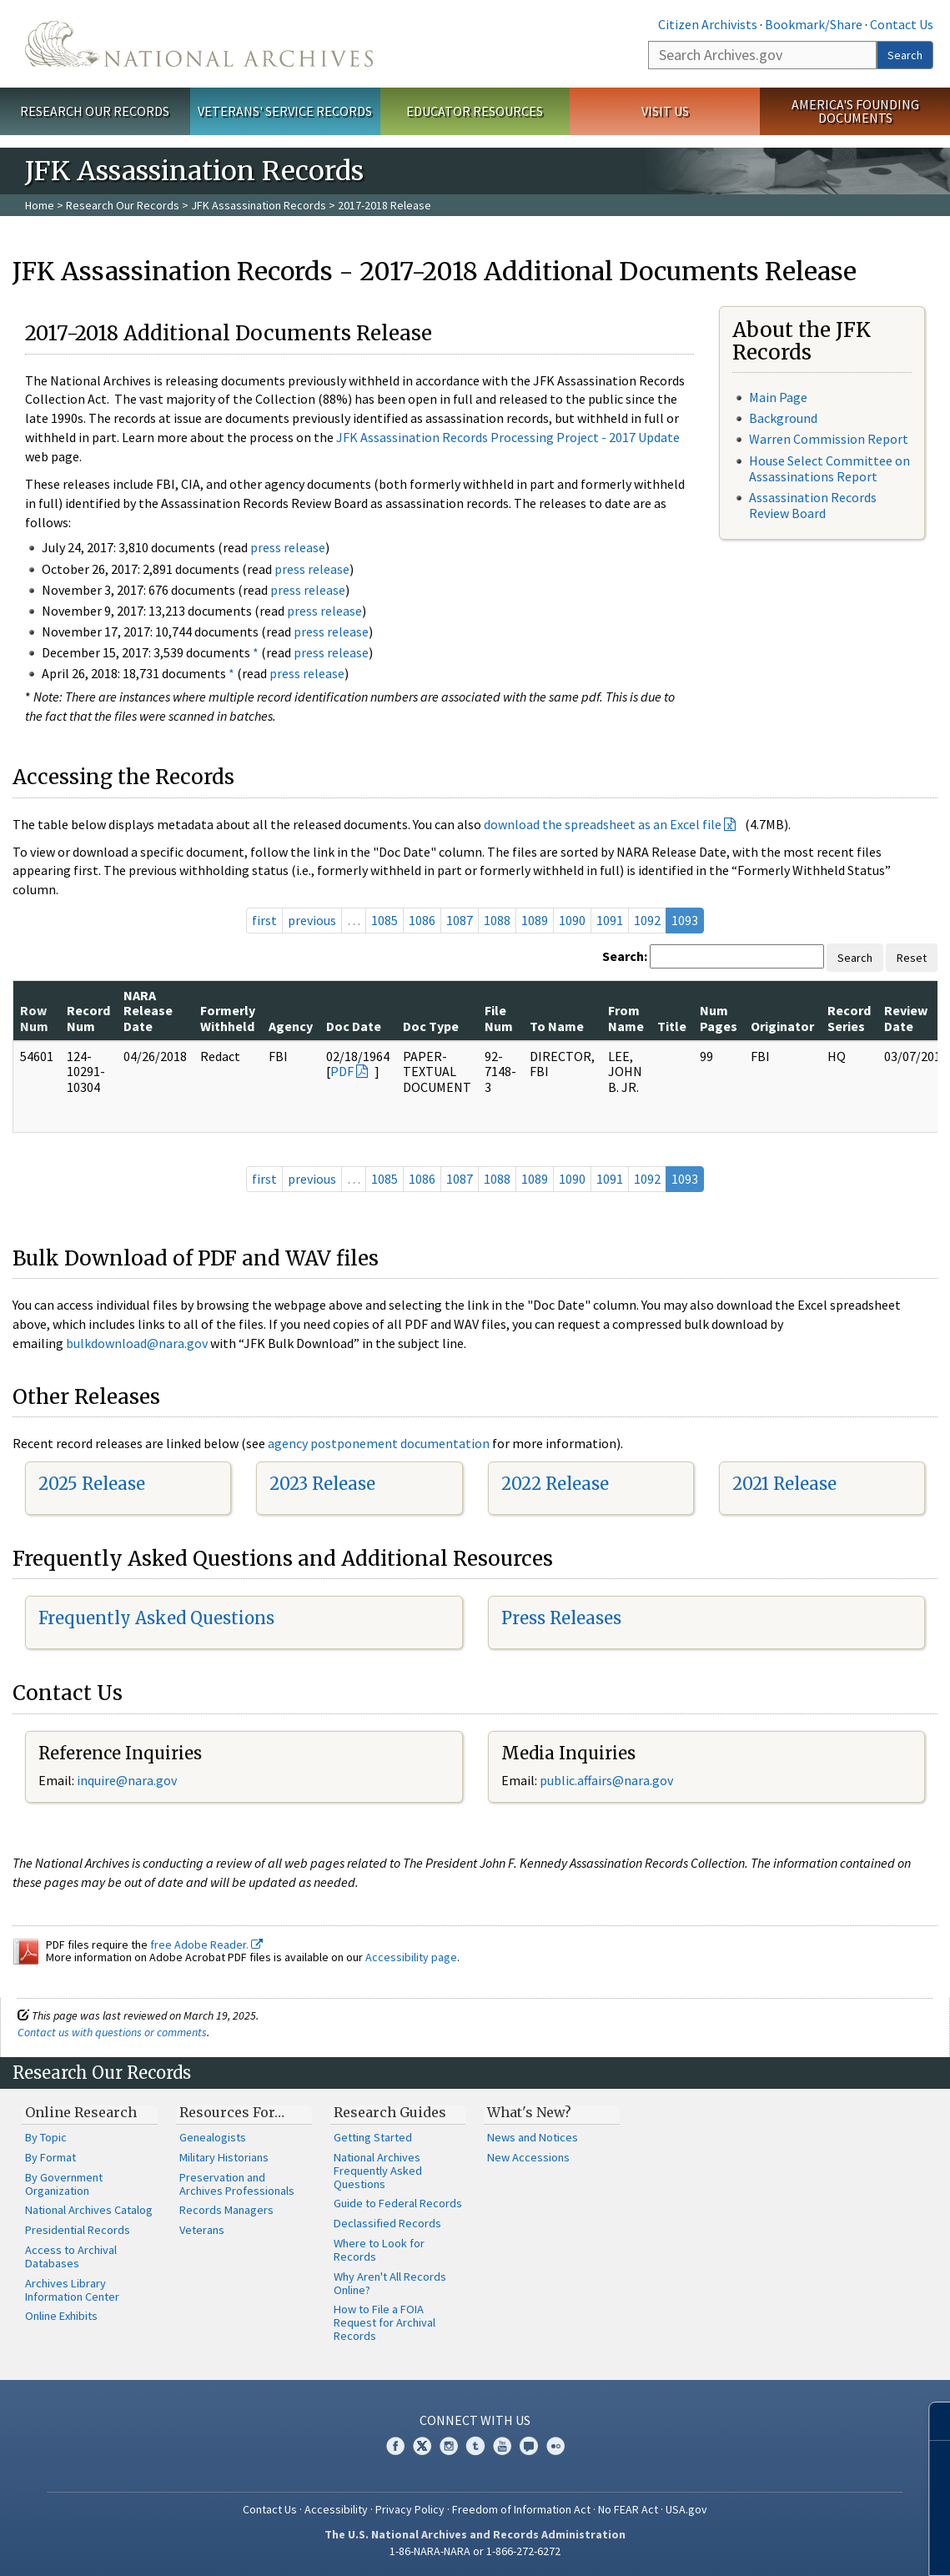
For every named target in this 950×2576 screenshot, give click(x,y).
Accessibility (336, 2509)
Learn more (801, 2545)
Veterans (201, 2229)
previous (312, 920)
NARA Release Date (148, 1010)
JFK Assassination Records (258, 205)
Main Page (778, 397)
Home (39, 205)
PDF (342, 1071)
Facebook (395, 2446)
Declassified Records (387, 2223)
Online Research (81, 2112)
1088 (497, 920)
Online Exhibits (61, 2315)
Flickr (555, 2446)
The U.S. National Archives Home (199, 44)
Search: (624, 956)
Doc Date (353, 1026)
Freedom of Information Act (521, 2509)
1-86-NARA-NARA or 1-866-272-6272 (475, 2550)
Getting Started (373, 2137)
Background (783, 418)
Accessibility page (411, 1957)
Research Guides (390, 2112)
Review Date (905, 1018)
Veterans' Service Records (285, 111)
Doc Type (431, 1026)
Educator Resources (474, 111)
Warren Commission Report (828, 438)
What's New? (529, 2112)
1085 (384, 920)
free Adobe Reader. (206, 1944)
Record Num (88, 1018)
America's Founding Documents (855, 111)
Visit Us (665, 111)
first (264, 920)
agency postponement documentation (379, 1443)
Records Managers (226, 2209)
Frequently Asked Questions (156, 1617)
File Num (499, 1018)
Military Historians (224, 2157)
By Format (50, 2157)
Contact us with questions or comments (112, 2032)
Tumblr (475, 2446)
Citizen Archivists (707, 24)
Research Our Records (94, 111)
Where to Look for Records (379, 2250)
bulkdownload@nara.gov (137, 1343)
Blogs (529, 2446)
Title (671, 1026)
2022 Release (555, 1483)
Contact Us (901, 24)
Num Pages (718, 1018)
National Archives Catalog (89, 2209)
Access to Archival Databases (71, 2256)
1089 (534, 920)
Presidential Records (77, 2229)
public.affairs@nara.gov (606, 1780)
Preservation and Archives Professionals (236, 2184)
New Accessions (528, 2157)
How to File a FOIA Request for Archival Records (384, 2322)
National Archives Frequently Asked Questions (378, 2170)
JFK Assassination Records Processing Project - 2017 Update (508, 437)
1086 (422, 920)
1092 (647, 920)
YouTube (502, 2446)
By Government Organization (64, 2184)
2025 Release (91, 1483)
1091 (609, 920)
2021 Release (784, 1483)
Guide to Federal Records (398, 2203)
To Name (557, 1026)
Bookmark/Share (813, 24)
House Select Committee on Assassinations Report (829, 468)
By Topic (46, 2137)
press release (287, 547)
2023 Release (322, 1483)
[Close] (930, 2421)
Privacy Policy (410, 2509)
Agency (291, 1026)
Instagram (449, 2446)
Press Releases (561, 1617)
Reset (912, 957)
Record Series (849, 1018)
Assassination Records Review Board (813, 505)
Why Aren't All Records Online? (390, 2283)
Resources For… (231, 2112)
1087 (459, 920)
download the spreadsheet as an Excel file (602, 824)
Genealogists (212, 2137)
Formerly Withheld (227, 1018)
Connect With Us (475, 2420)
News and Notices (532, 2137)
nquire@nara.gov (128, 1780)
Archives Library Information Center (72, 2290)
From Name (626, 1018)
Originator (782, 1026)
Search (904, 55)
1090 (572, 920)
